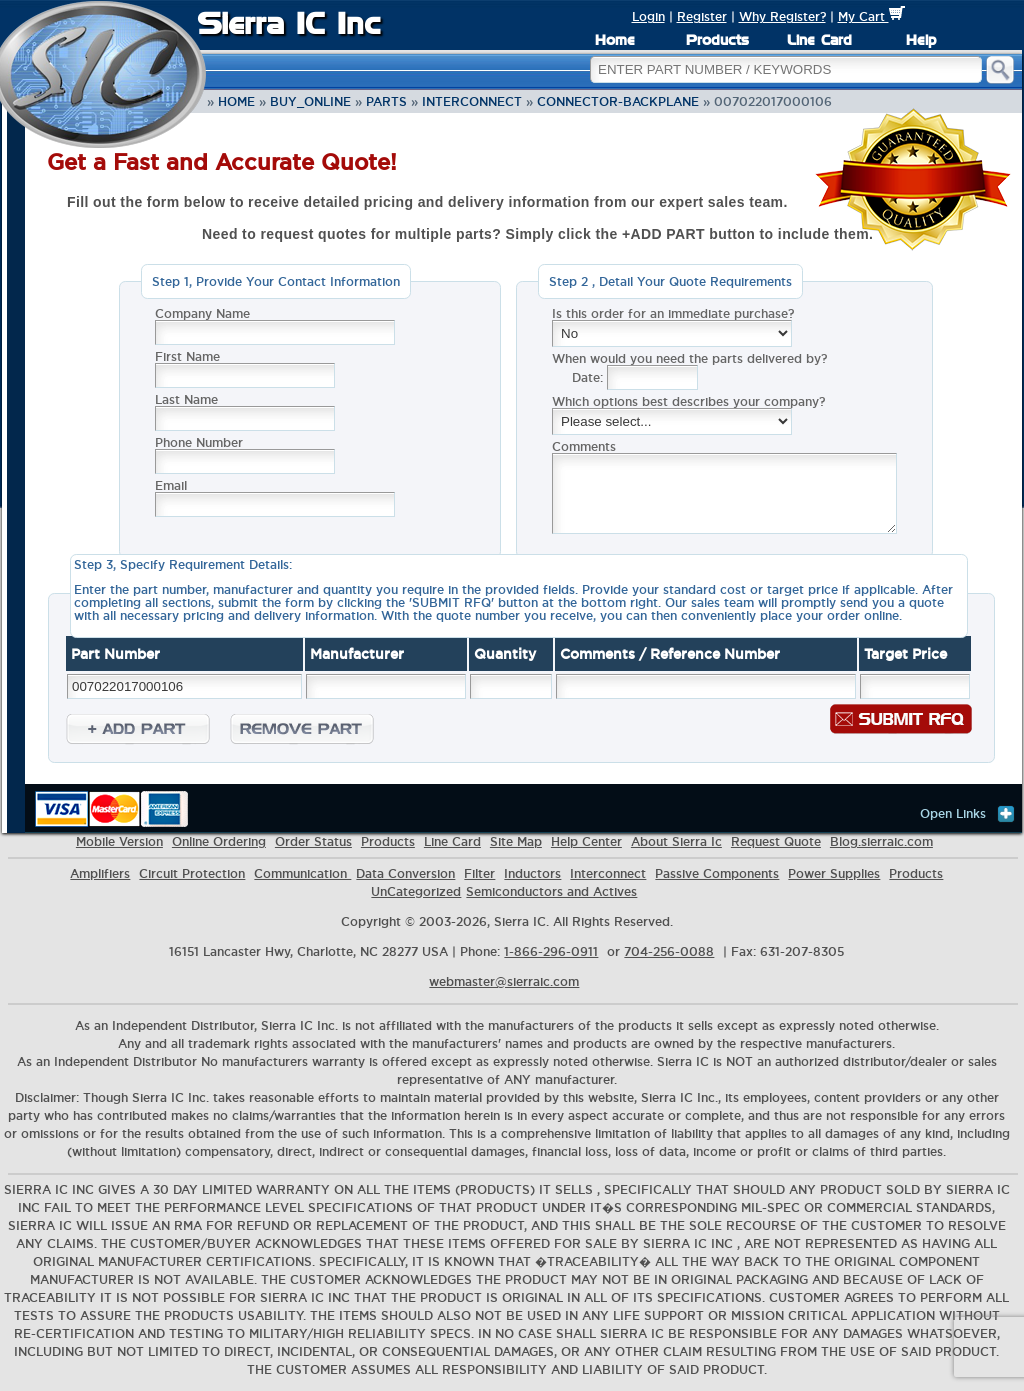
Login (648, 16)
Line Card (819, 40)
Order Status (313, 841)
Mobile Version (119, 841)
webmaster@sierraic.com (504, 981)
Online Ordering (219, 841)
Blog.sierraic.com (881, 841)
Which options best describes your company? (688, 401)
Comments (584, 446)
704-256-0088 (669, 951)
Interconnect (472, 101)
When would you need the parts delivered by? (689, 358)
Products (717, 40)
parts (386, 101)
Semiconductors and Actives (551, 891)
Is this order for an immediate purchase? (673, 313)
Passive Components (717, 873)
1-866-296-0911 (551, 951)
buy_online (310, 101)
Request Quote (776, 841)
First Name (187, 356)
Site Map (516, 841)
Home (615, 40)
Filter (479, 873)
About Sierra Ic (676, 841)
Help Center (586, 841)
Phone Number (199, 442)
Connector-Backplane (618, 101)
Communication (302, 873)
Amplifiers (100, 873)
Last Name (186, 399)
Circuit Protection (192, 873)
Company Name (202, 313)
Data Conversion (405, 873)
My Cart (871, 16)
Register (702, 16)
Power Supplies (834, 873)
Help (921, 40)
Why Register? (782, 16)
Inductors (532, 873)
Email (171, 485)
